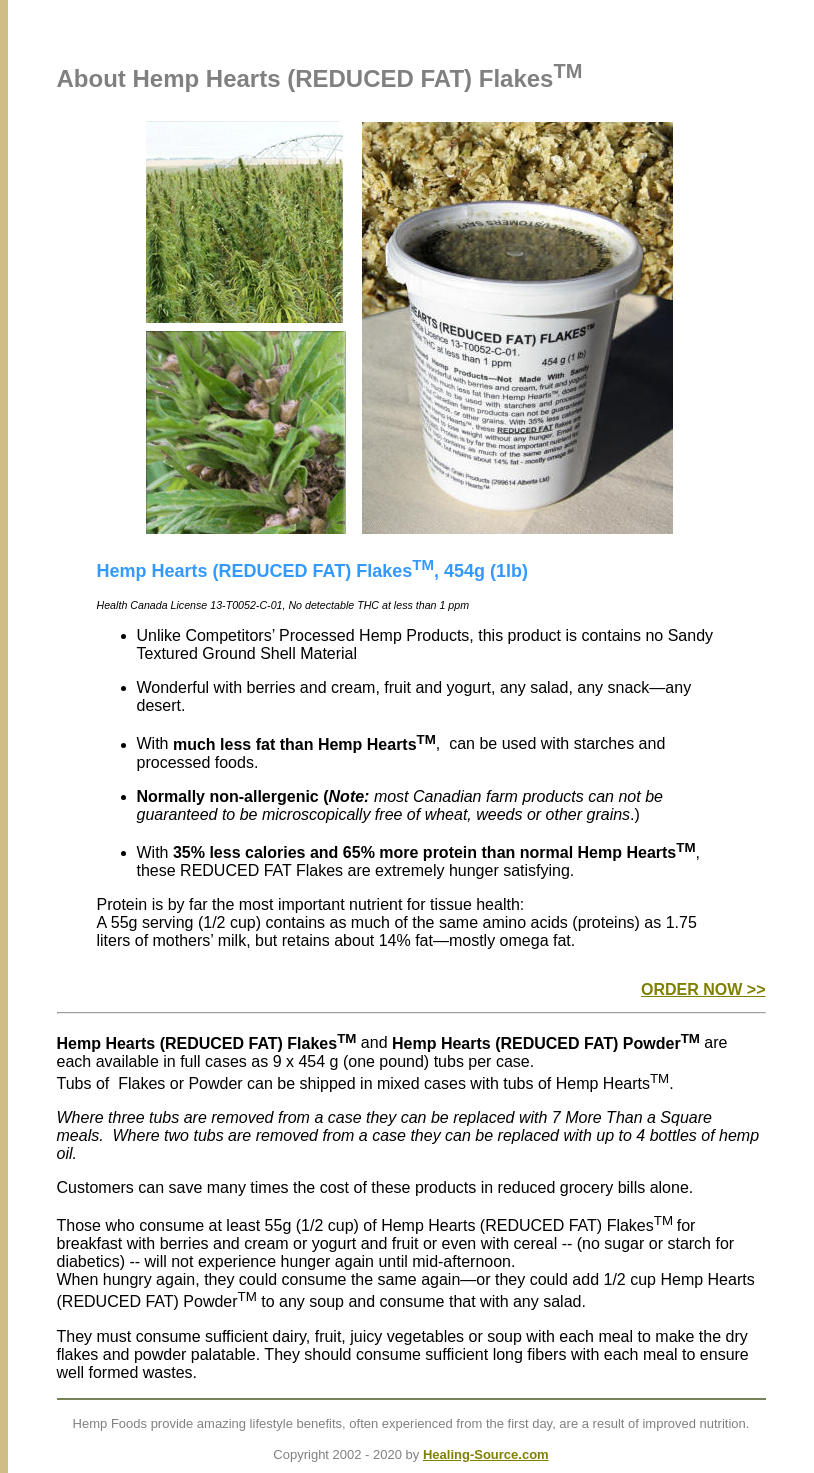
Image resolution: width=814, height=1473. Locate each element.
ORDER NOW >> (703, 989)
